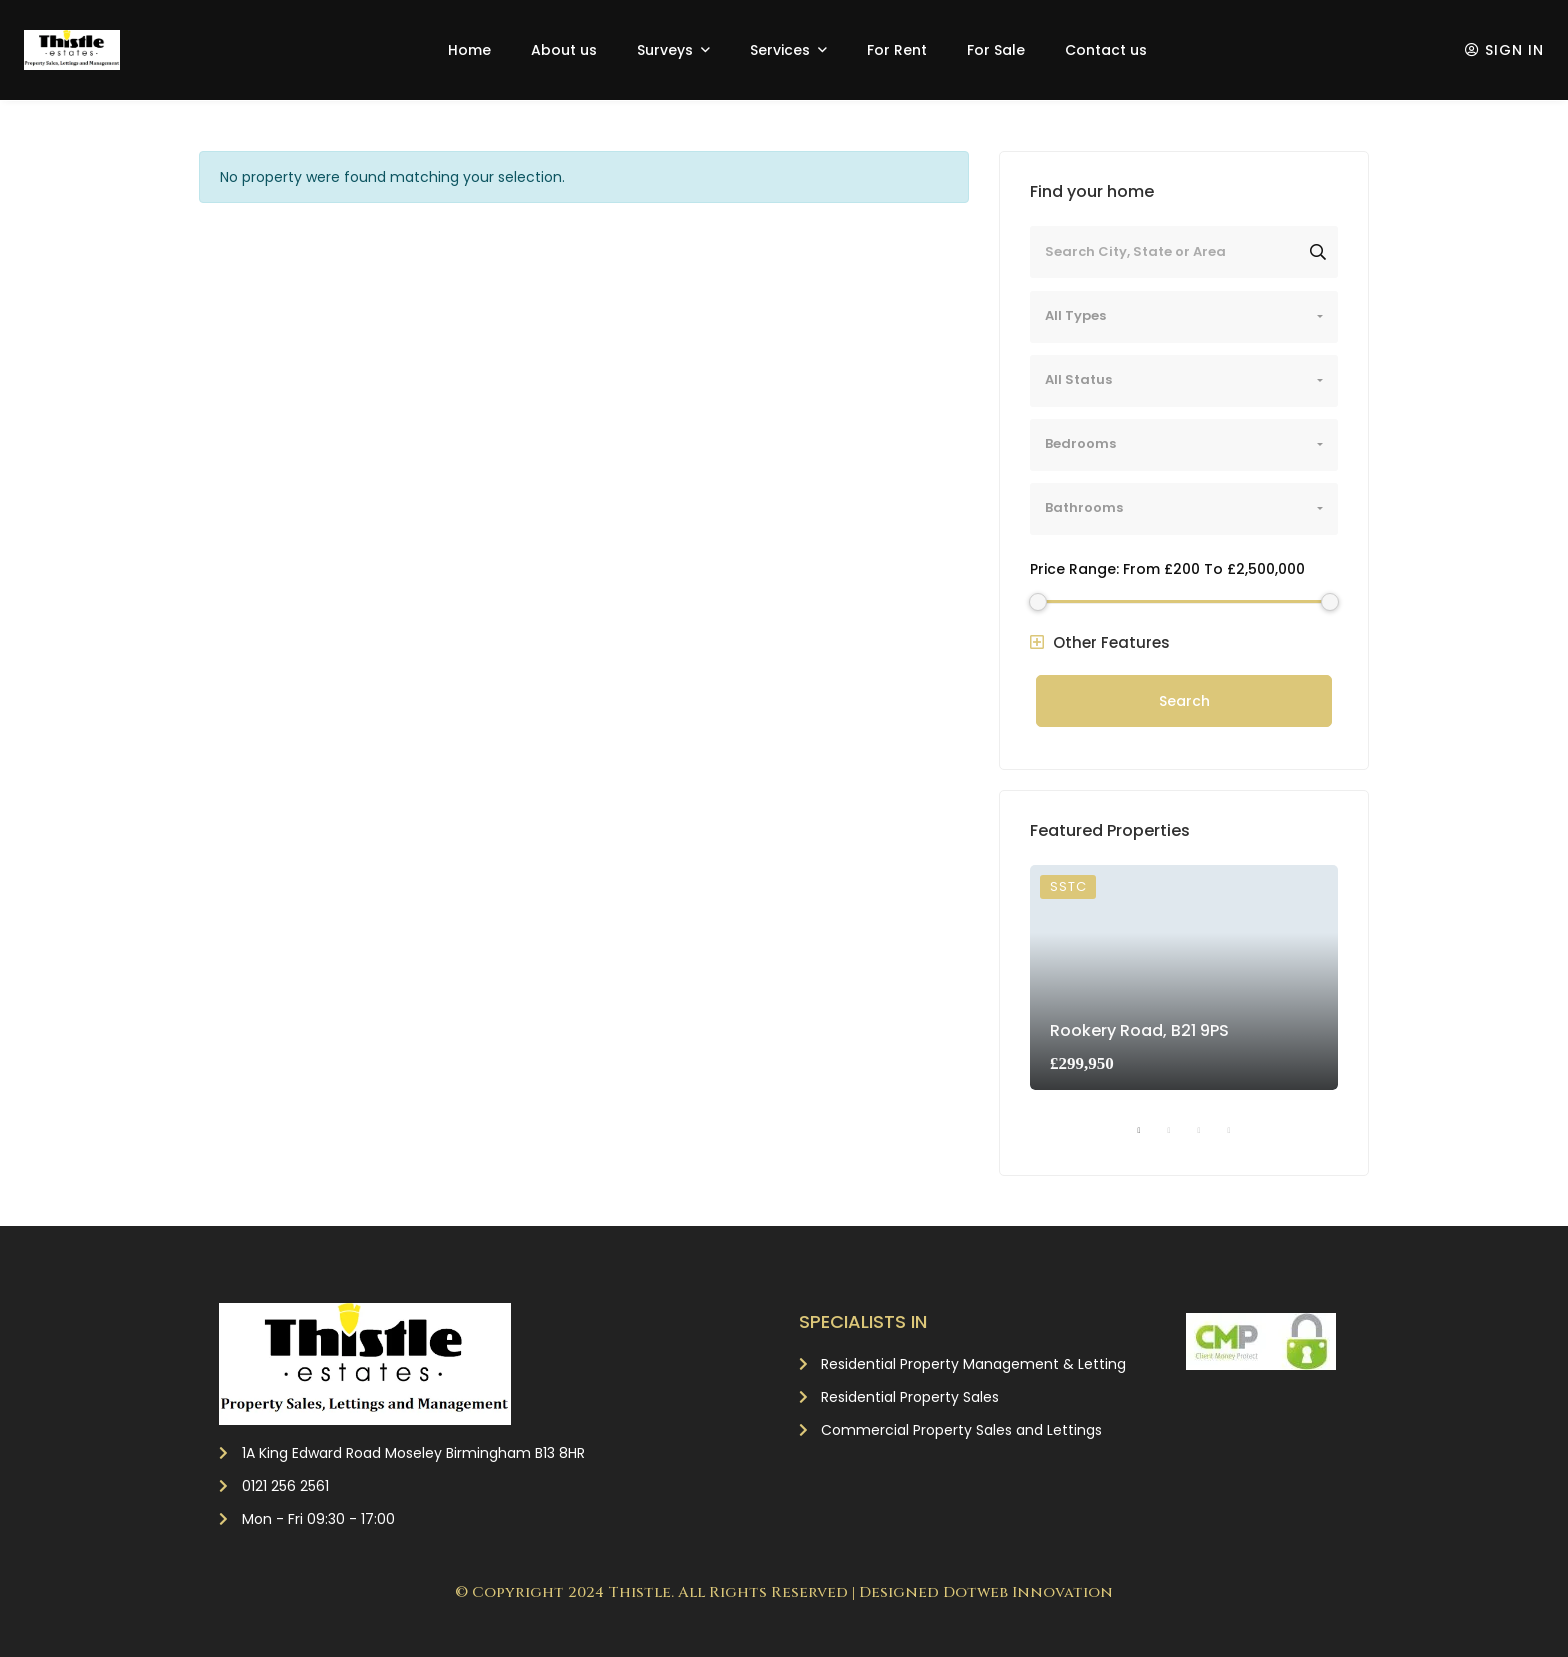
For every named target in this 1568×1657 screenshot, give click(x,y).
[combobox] (1184, 317)
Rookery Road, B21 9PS (1139, 1030)
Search (1184, 701)
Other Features (1100, 642)
